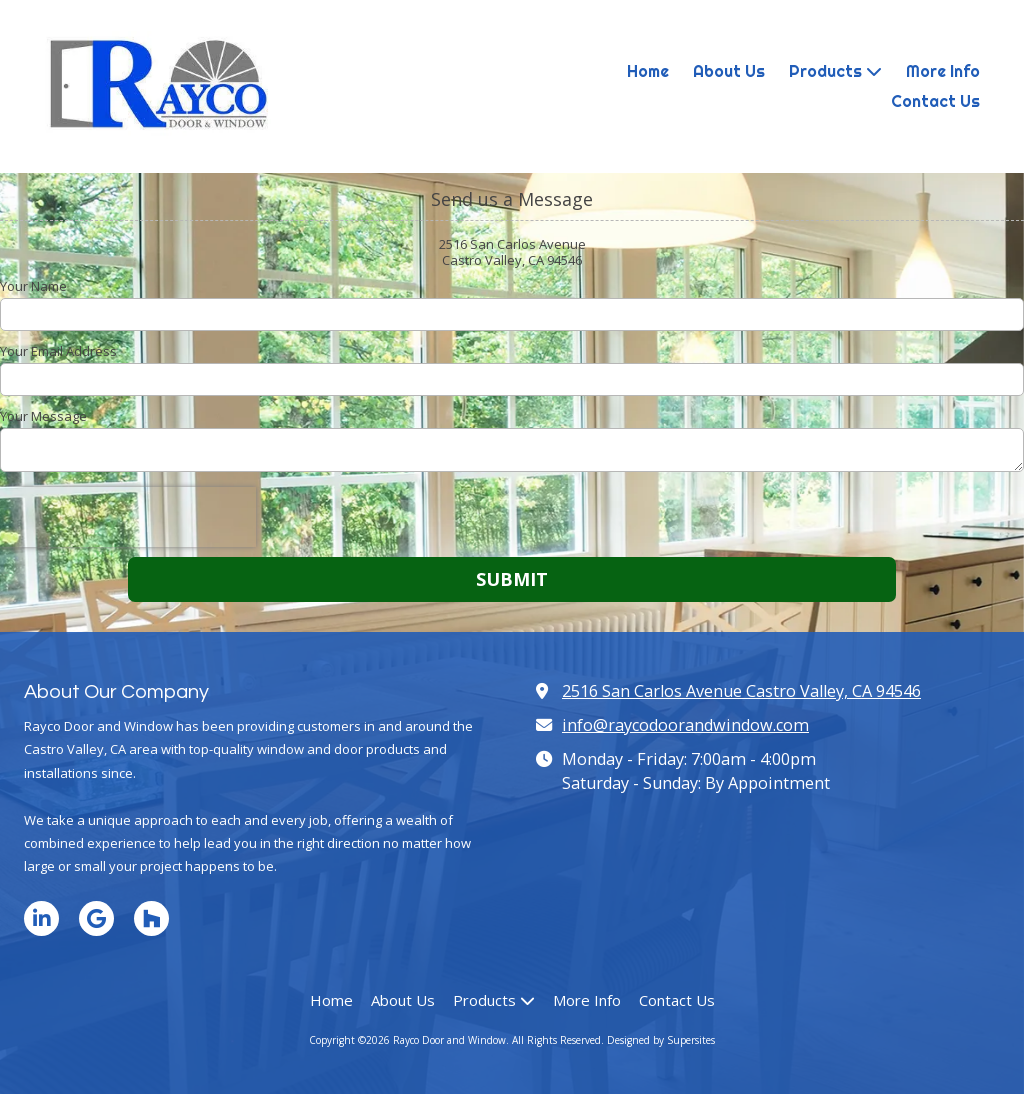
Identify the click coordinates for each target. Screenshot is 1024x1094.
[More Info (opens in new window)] (943, 72)
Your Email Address (58, 351)
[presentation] (128, 517)
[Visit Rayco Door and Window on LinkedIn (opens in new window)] (41, 918)
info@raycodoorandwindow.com (685, 725)
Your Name (33, 286)
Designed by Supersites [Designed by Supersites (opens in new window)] (661, 1040)
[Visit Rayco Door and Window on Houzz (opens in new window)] (151, 918)
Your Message (43, 416)
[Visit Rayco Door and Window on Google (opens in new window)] (96, 918)
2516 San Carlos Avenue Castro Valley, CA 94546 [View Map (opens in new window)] (741, 691)
